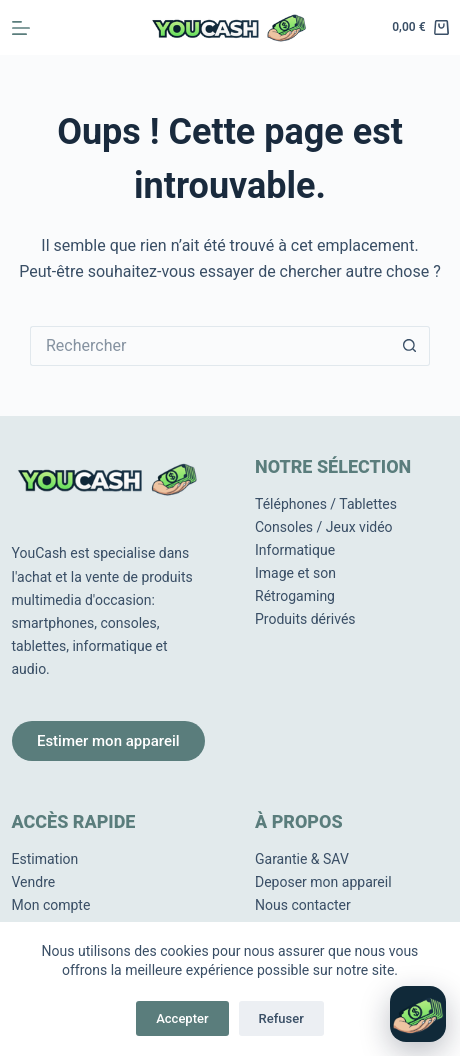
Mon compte (51, 905)
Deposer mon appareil (323, 882)
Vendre (34, 882)
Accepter (182, 1018)
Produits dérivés (305, 619)
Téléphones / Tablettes (326, 504)
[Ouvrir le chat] (418, 1014)
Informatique (295, 550)
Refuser (281, 1018)
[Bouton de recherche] (410, 346)
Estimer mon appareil (108, 741)
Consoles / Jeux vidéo (324, 527)
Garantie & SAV (302, 859)
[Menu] (21, 28)
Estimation (45, 859)
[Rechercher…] (210, 346)
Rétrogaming (295, 596)
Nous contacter (303, 905)
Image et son (295, 573)
